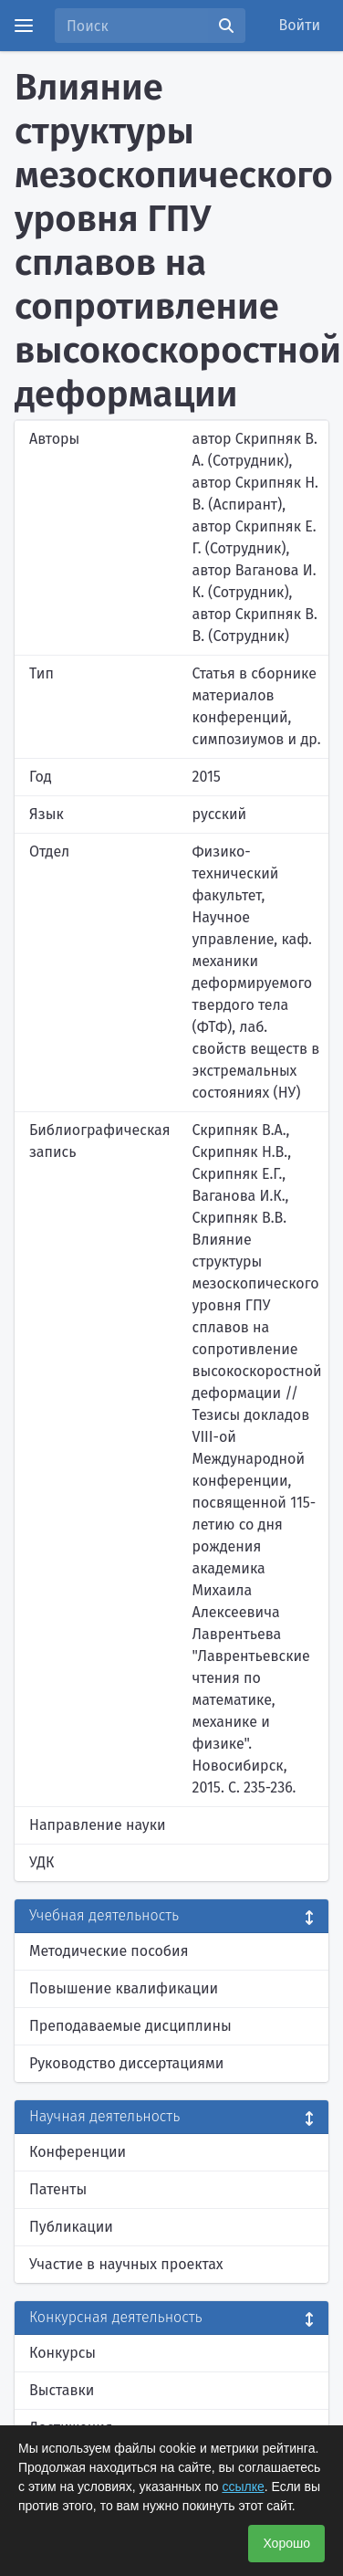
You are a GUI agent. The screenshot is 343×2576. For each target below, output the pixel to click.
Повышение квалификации (123, 1988)
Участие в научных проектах (126, 2264)
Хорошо (286, 2543)
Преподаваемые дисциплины (130, 2026)
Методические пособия (109, 1951)
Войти (300, 25)
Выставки (61, 2390)
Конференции (77, 2152)
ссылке (243, 2486)
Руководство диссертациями (126, 2063)
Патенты (58, 2189)
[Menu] (23, 25)
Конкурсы (62, 2352)
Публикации (71, 2226)
